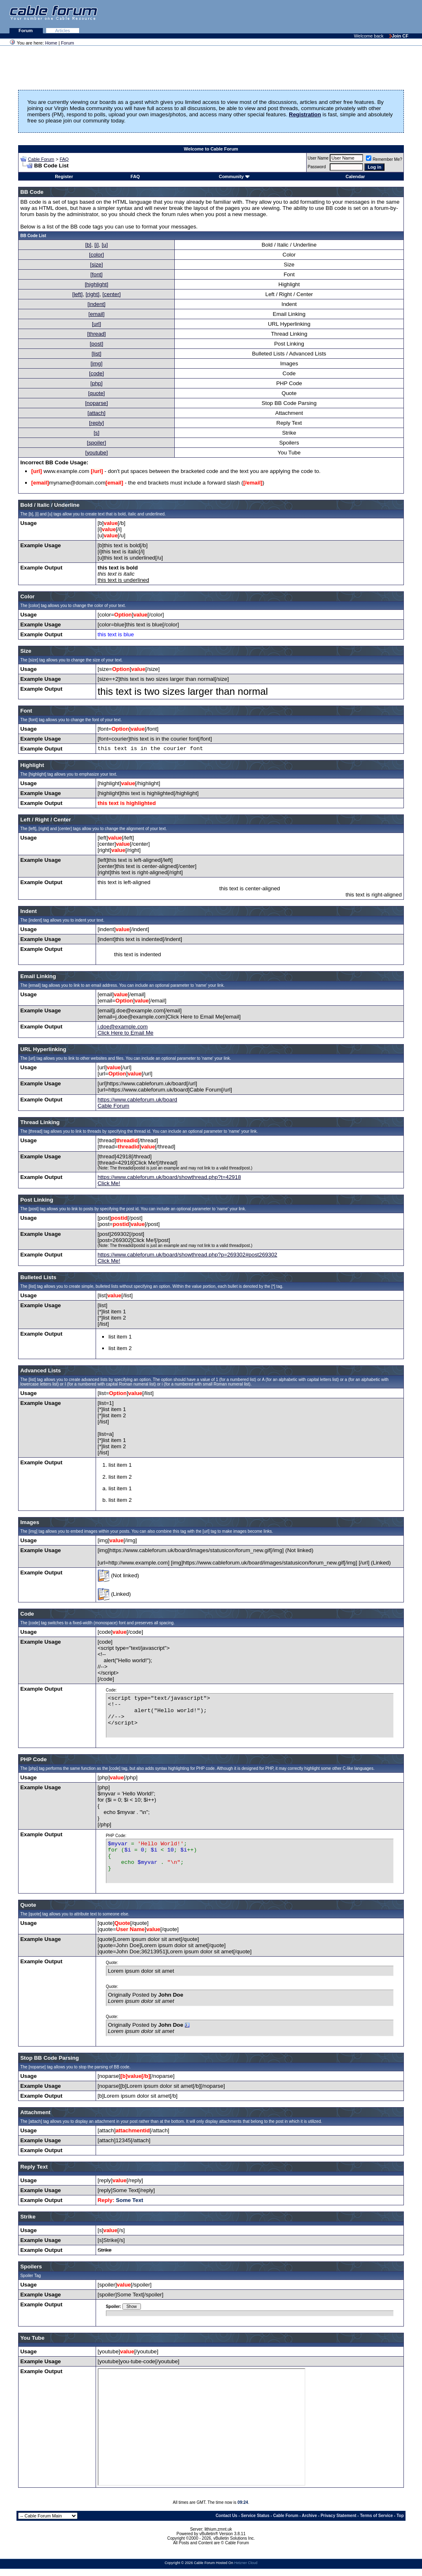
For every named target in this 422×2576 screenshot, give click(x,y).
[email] (97, 314)
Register (64, 176)
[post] (96, 344)
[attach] (96, 413)
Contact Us (226, 2515)
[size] (96, 264)
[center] (112, 294)
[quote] (96, 393)
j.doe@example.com (123, 1026)
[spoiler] (96, 443)
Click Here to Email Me (126, 1033)
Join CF (398, 35)
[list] (96, 354)
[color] (96, 255)
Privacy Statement (338, 2515)
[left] (77, 294)
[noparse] (96, 403)
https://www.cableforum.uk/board (137, 1099)
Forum (26, 30)
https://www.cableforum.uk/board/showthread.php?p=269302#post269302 (187, 1255)
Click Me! (109, 1183)
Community (234, 176)
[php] (96, 383)
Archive (309, 2515)
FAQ (64, 159)
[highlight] (96, 284)
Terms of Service (376, 2515)
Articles (62, 30)
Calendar (355, 176)
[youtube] (96, 452)
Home (51, 42)
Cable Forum (41, 159)
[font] (96, 274)
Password (317, 167)
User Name (318, 158)
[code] (96, 373)
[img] (97, 363)
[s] (96, 433)
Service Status (255, 2515)
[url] (96, 324)
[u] (105, 245)
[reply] (96, 423)
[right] (92, 294)
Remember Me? (384, 159)
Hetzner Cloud (245, 2563)
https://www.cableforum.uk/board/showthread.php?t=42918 (169, 1177)
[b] (88, 245)
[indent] (96, 304)
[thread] (96, 334)
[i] (96, 245)
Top (400, 2515)
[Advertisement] (321, 16)
